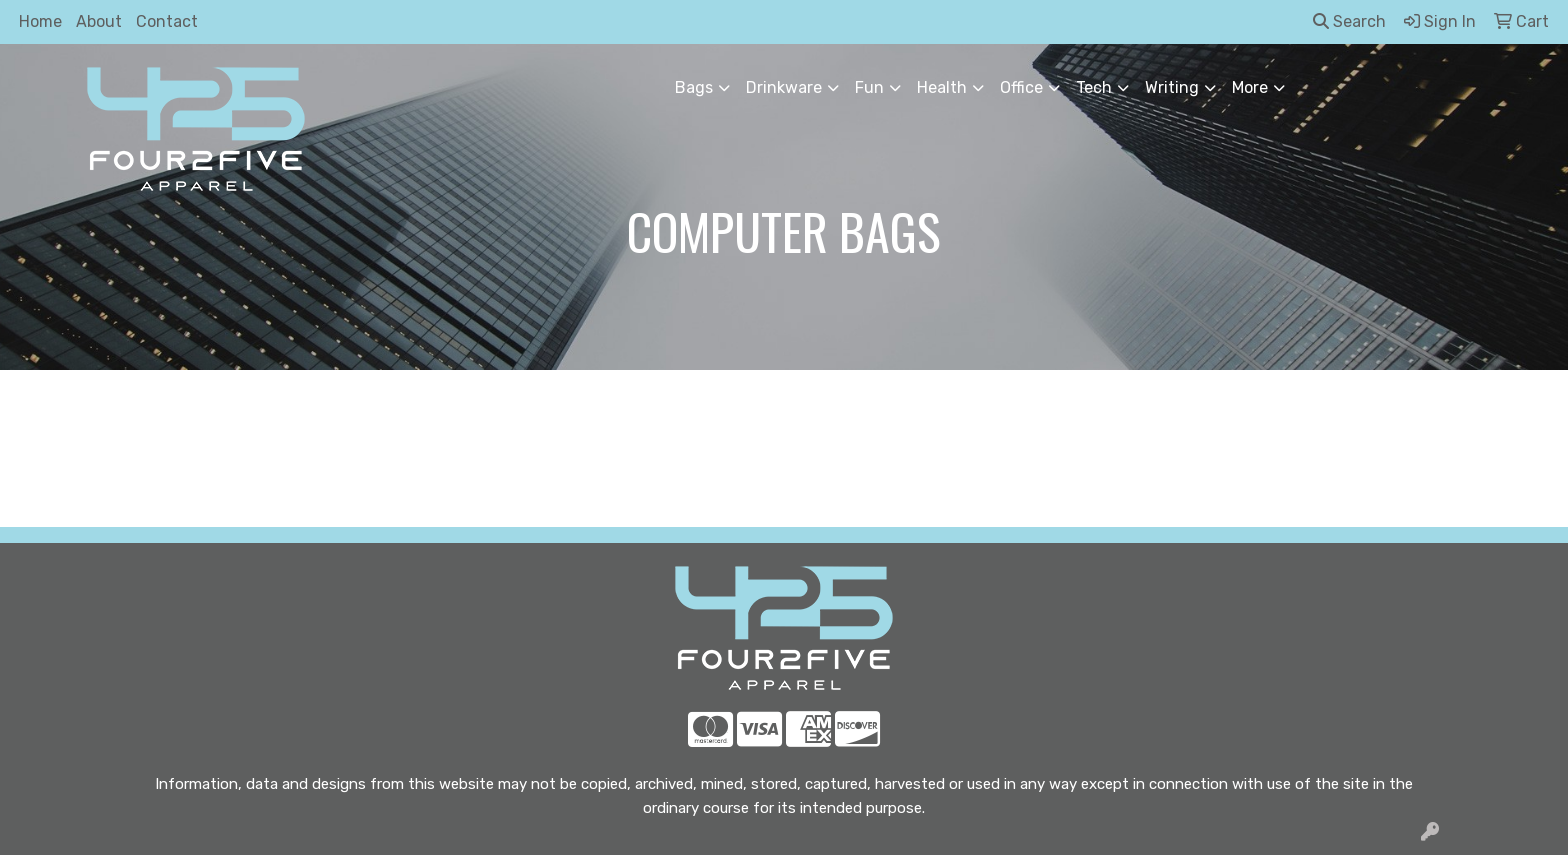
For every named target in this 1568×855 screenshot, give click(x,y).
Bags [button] (694, 87)
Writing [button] (1172, 87)
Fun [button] (869, 87)
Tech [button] (1094, 87)
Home (40, 21)
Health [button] (942, 87)
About (99, 21)
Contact (167, 21)
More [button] (1250, 87)
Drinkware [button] (784, 87)
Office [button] (1021, 87)
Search (1349, 21)
